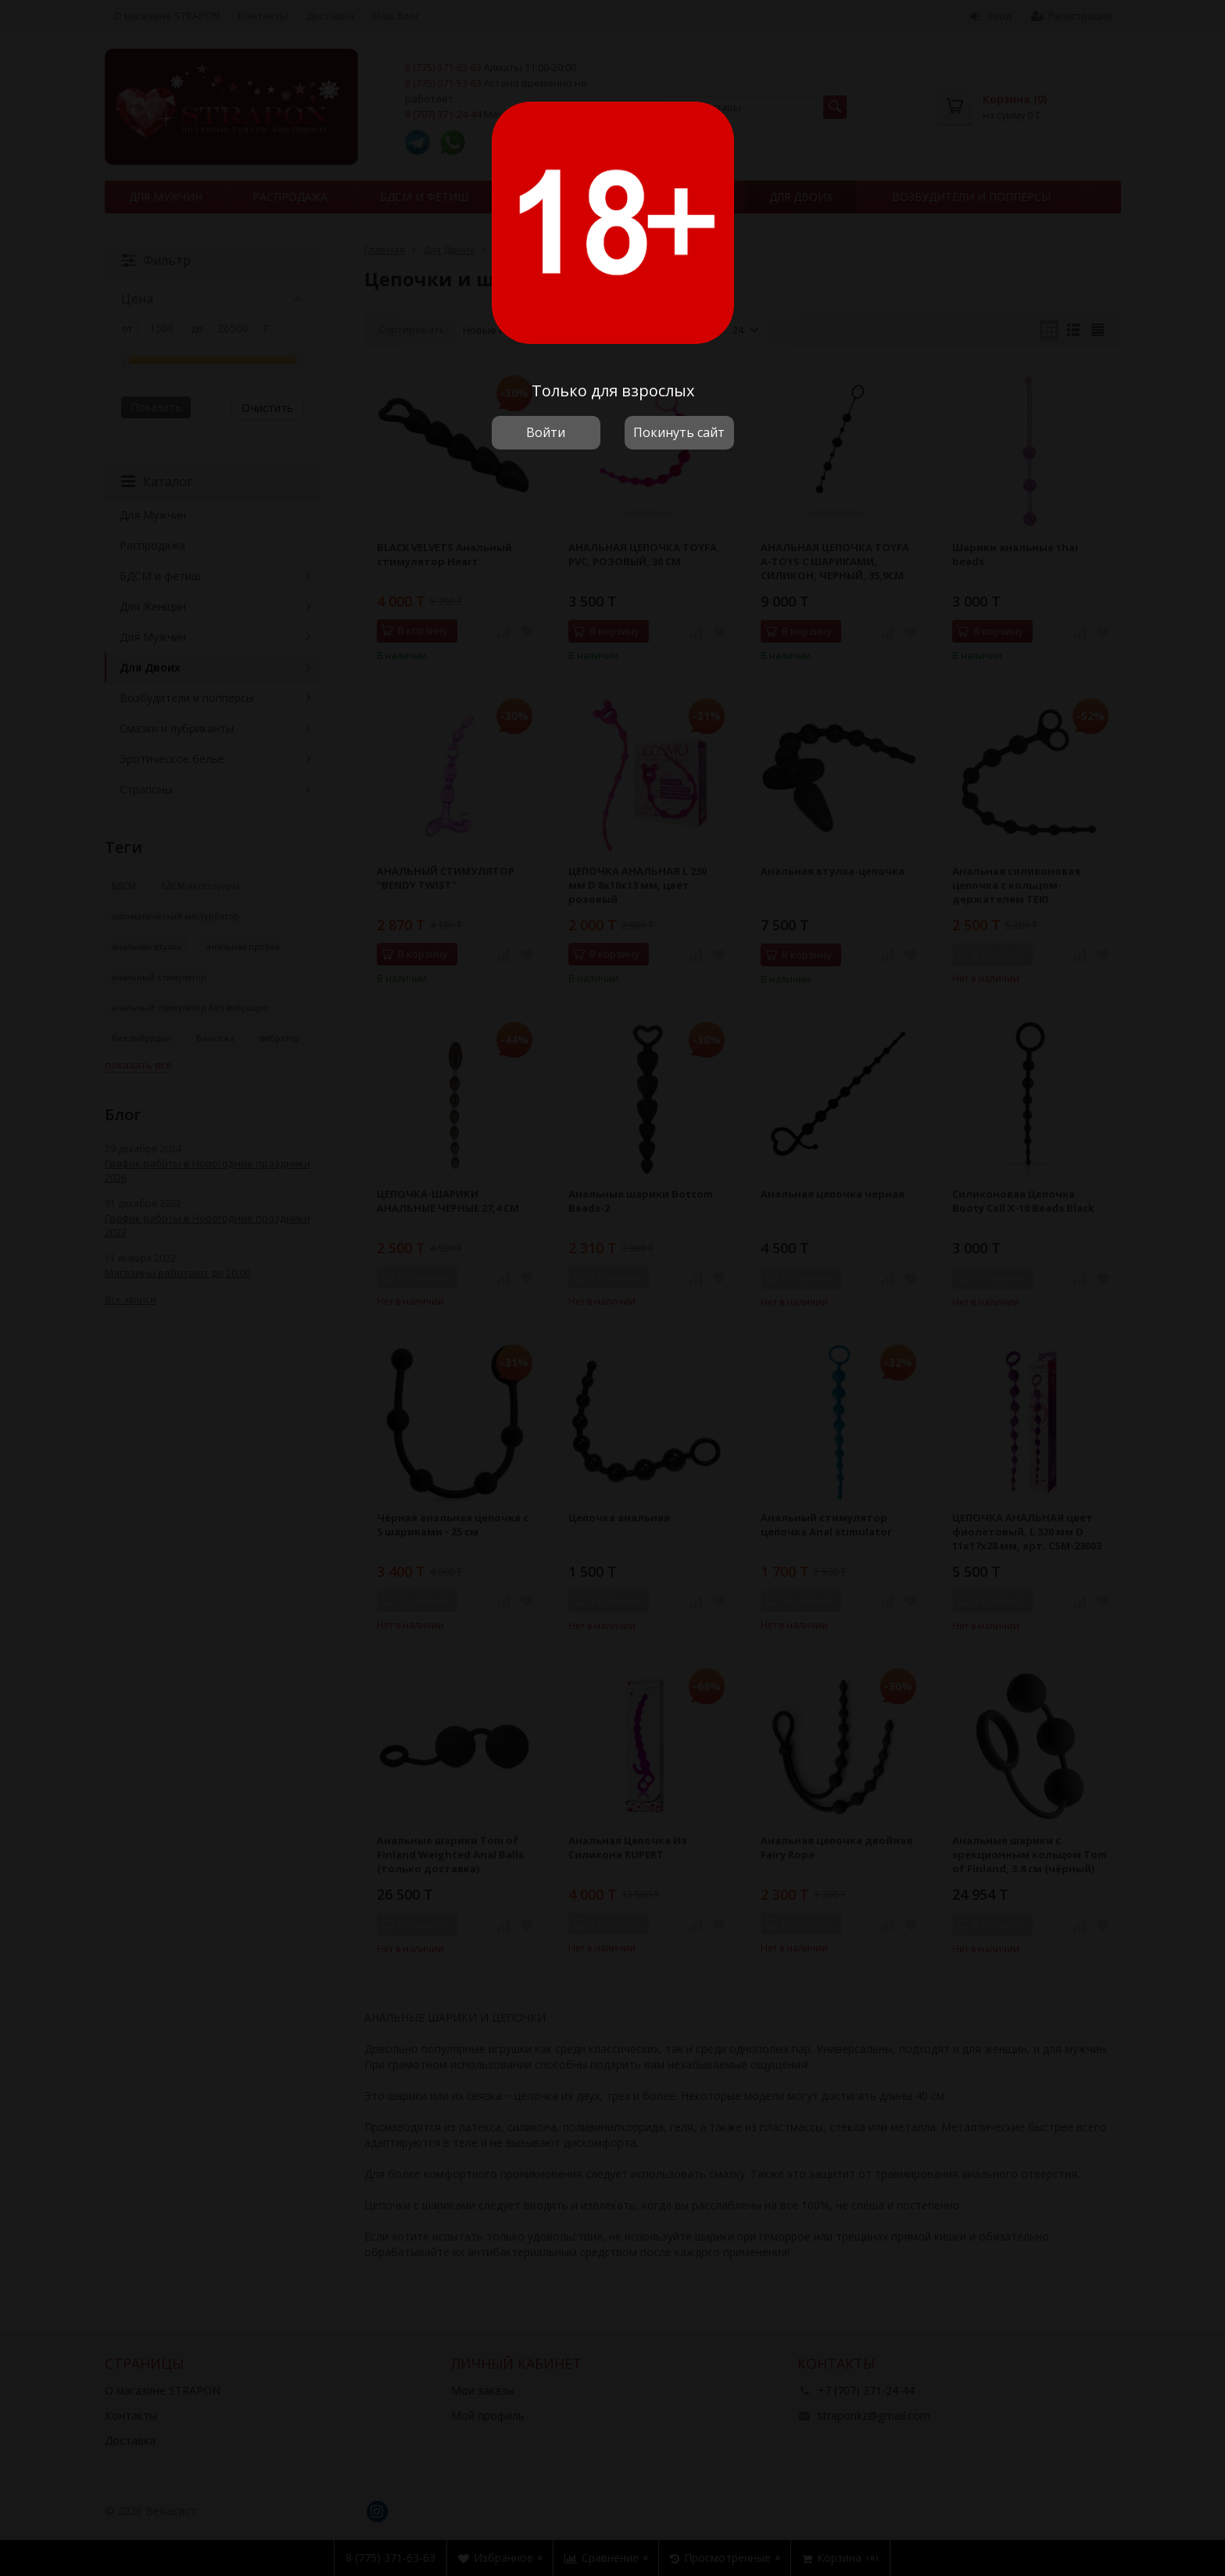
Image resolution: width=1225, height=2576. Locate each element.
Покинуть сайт (679, 432)
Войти (545, 432)
